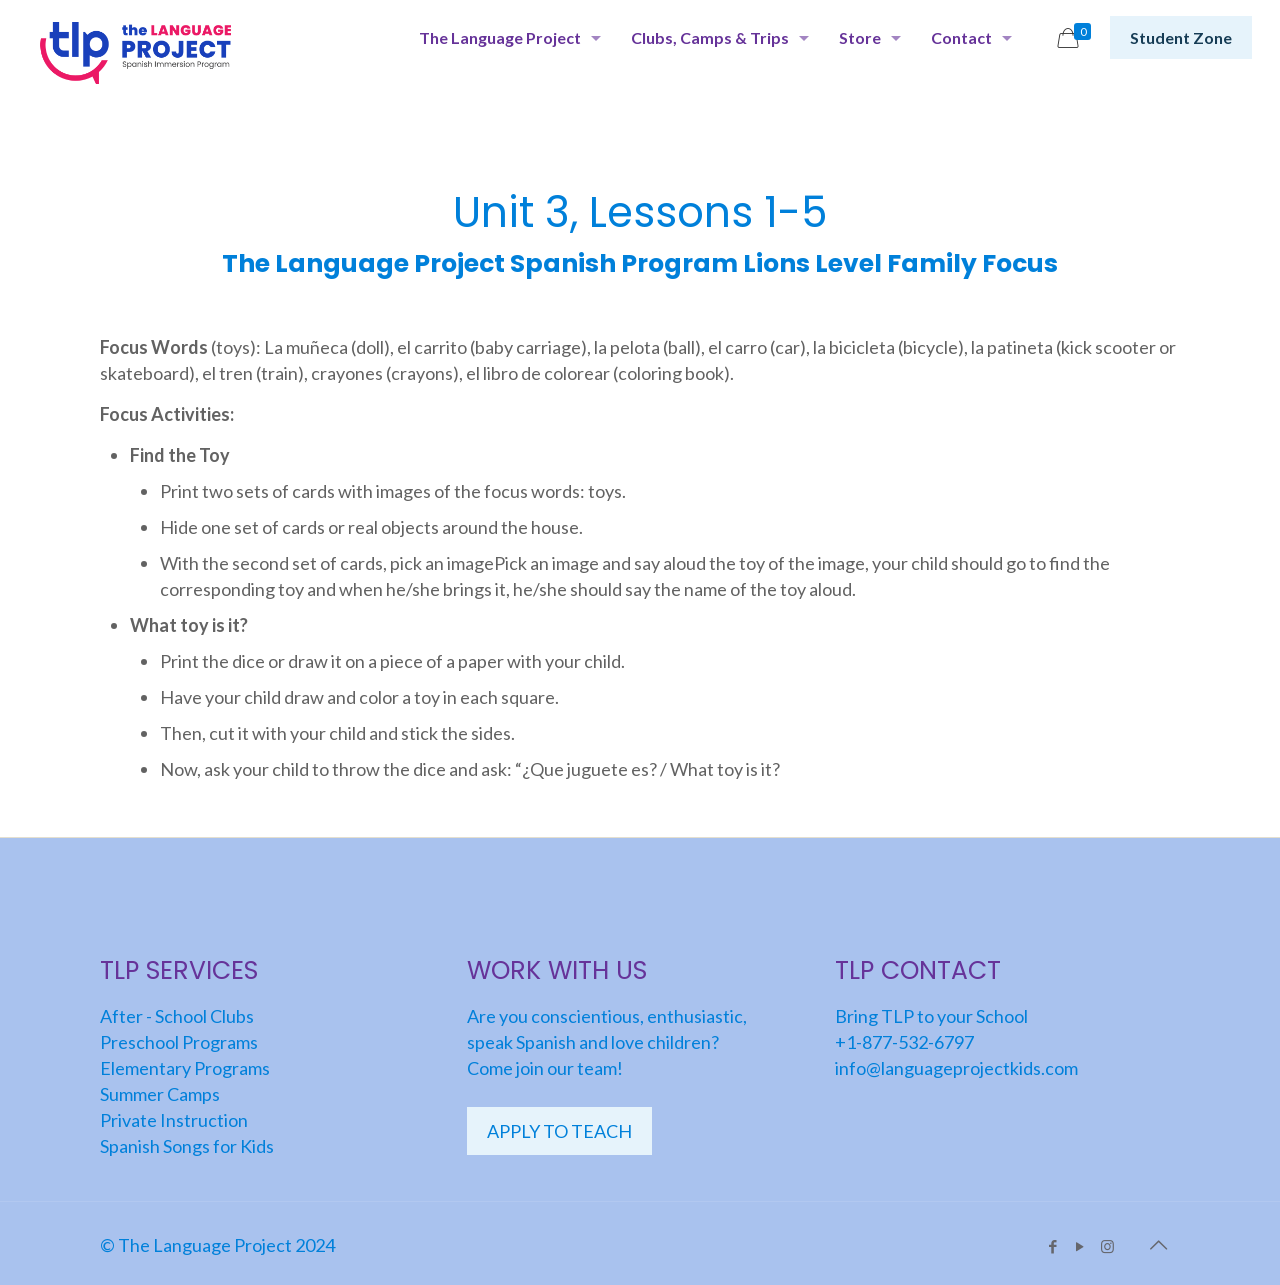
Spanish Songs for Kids (187, 1146)
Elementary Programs (185, 1068)
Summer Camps (160, 1094)
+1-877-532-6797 (904, 1042)
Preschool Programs (179, 1042)
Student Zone (1181, 37)
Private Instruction (174, 1120)
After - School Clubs (177, 1016)
